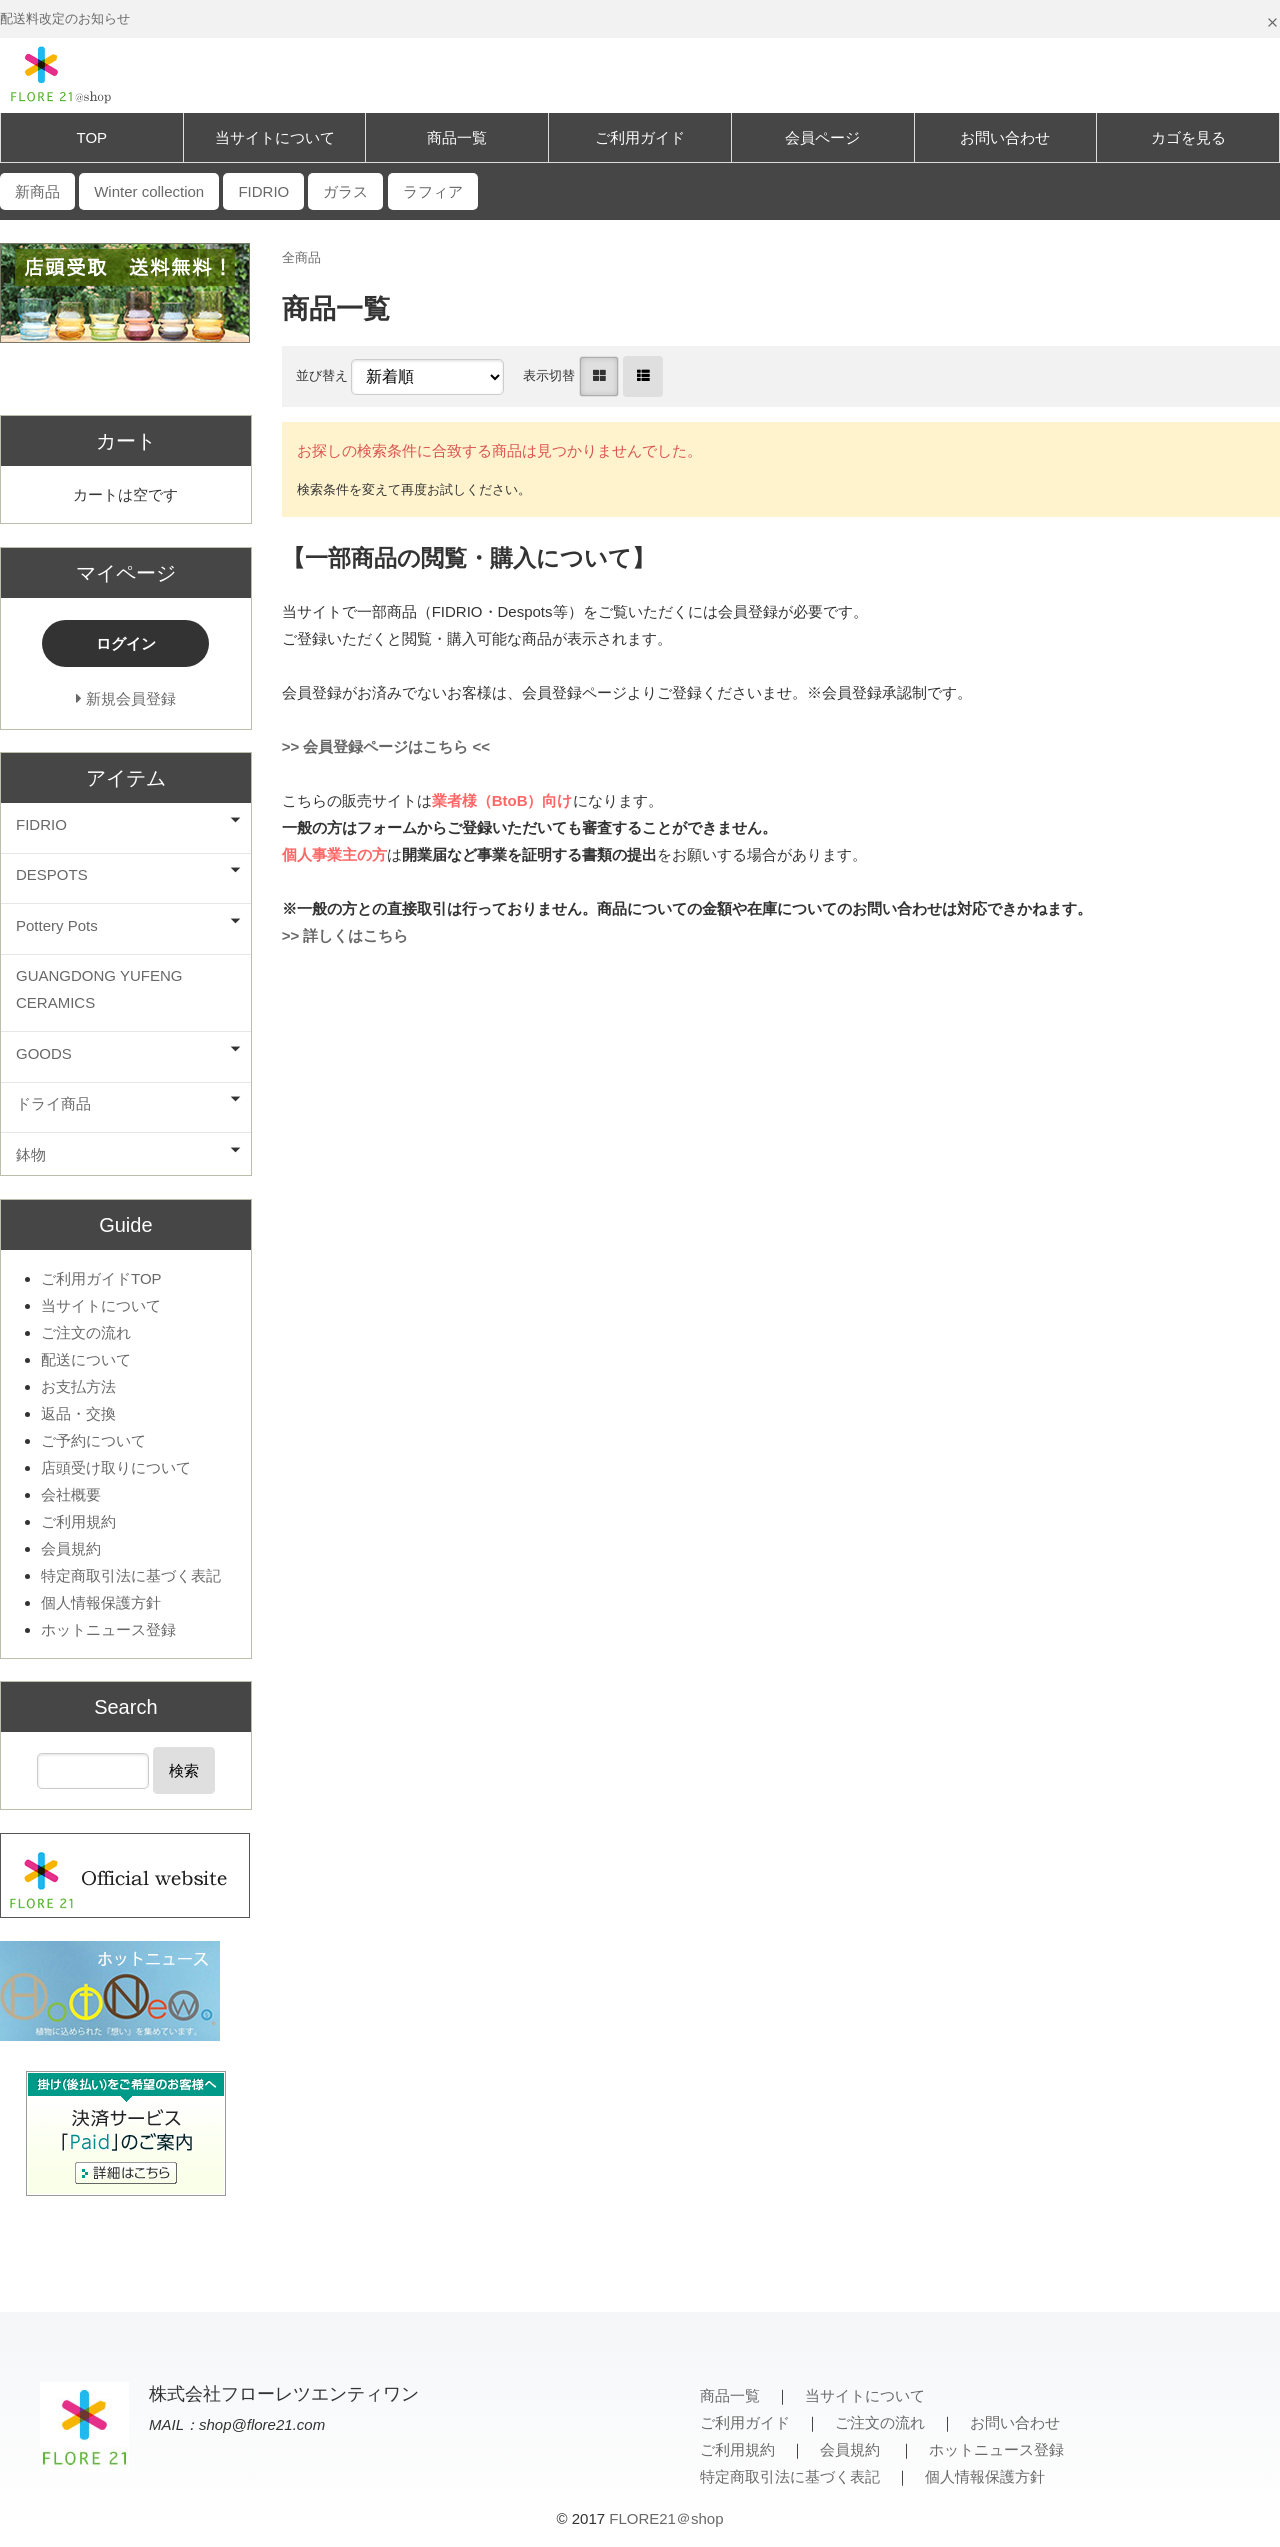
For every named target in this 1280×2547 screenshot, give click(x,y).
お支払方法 (78, 1386)
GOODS (44, 1053)
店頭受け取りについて (116, 1467)
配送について (86, 1359)
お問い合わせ (1005, 137)
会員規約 (71, 1548)
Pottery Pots (57, 925)
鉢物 (31, 1154)
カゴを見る (1188, 137)
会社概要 (71, 1494)
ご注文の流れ (86, 1332)
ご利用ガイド (640, 137)
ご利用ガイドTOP (101, 1278)
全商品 (301, 257)
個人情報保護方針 (101, 1602)
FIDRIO (41, 824)
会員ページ (822, 137)
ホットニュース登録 (108, 1629)
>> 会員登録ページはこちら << (386, 746)
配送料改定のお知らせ (65, 18)
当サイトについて (275, 137)
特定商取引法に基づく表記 (131, 1575)
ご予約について (93, 1440)
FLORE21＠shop (666, 2518)
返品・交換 (78, 1413)
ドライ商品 (53, 1103)
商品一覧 (457, 137)
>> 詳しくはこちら (345, 935)
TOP (92, 137)
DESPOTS (52, 874)
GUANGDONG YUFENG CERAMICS (99, 989)
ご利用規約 (78, 1521)
